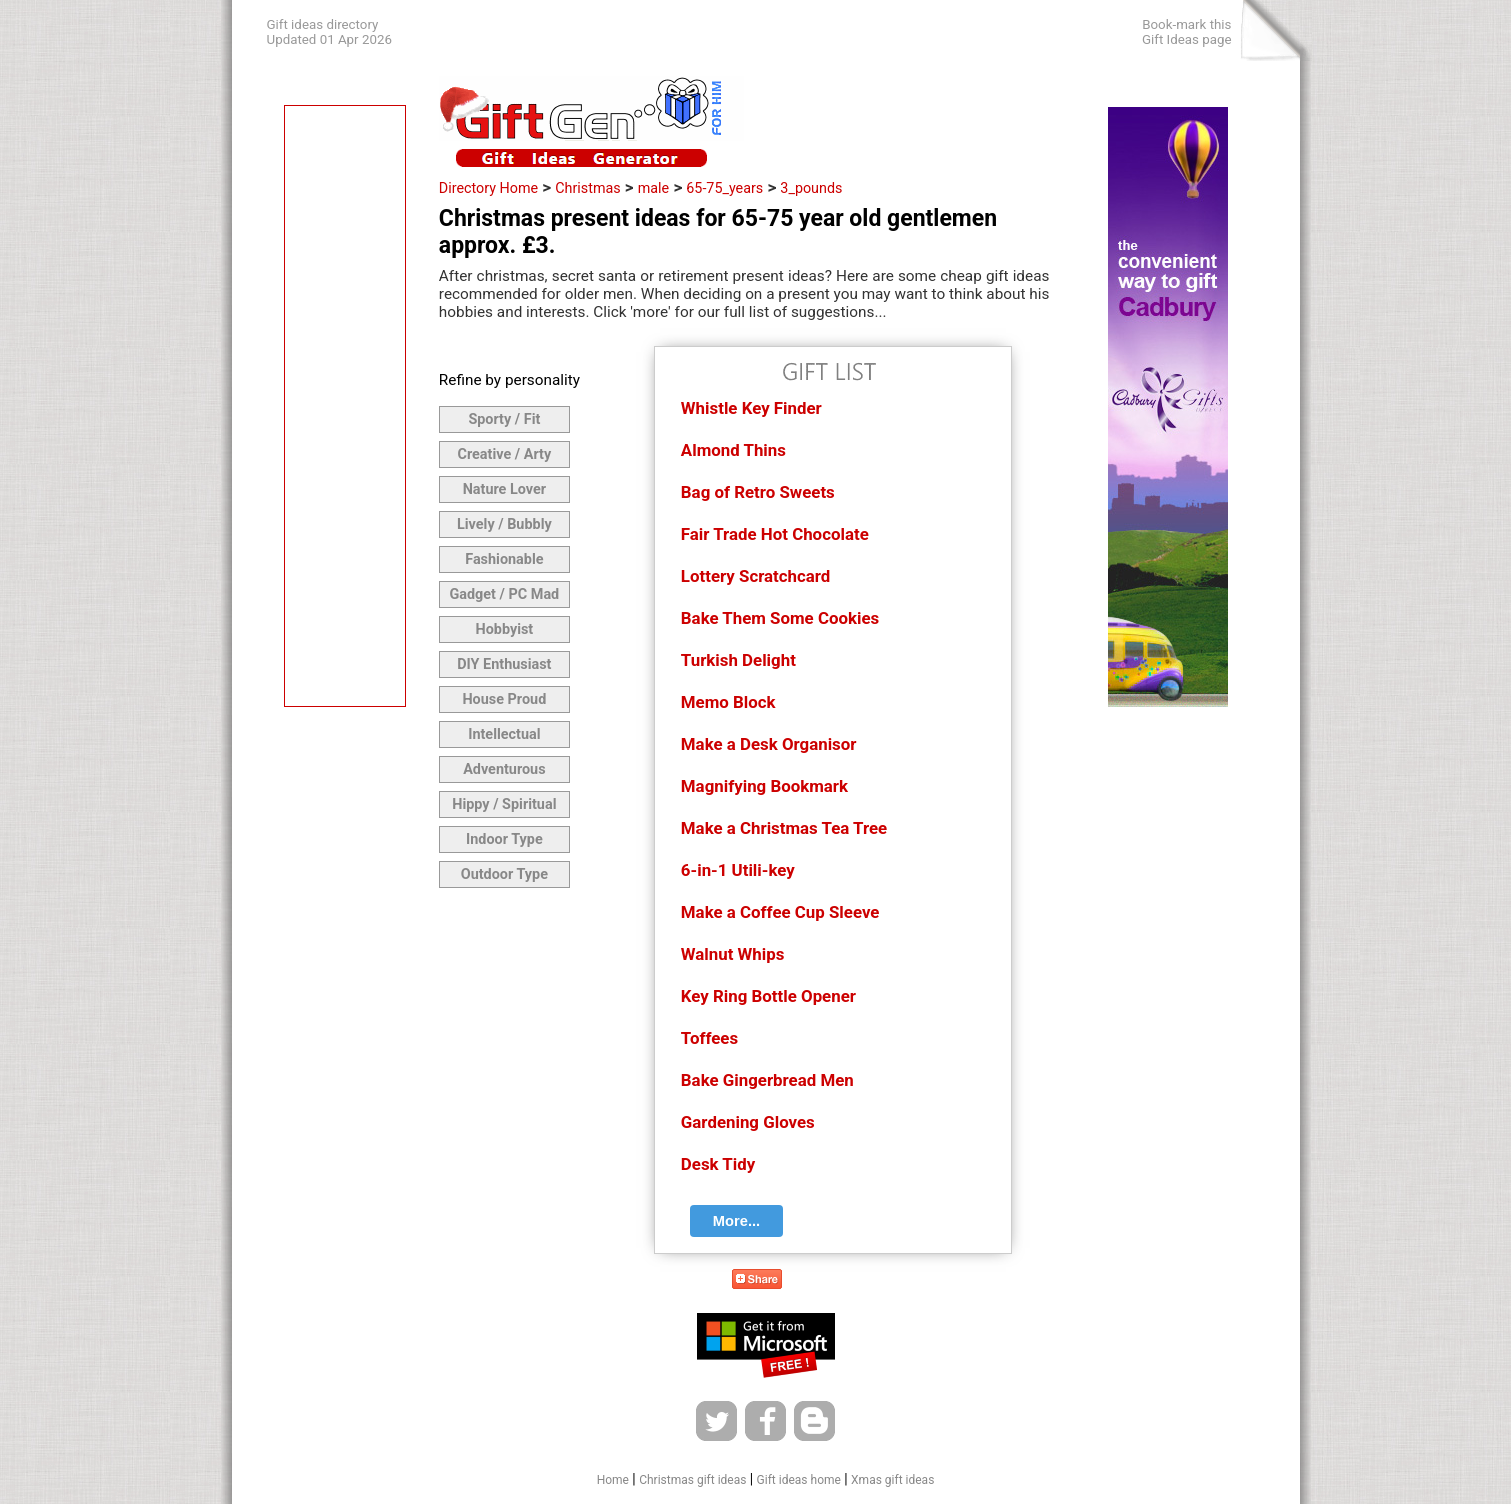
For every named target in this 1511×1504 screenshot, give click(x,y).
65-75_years (724, 188)
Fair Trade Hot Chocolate (775, 534)
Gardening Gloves (748, 1122)
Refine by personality (509, 380)
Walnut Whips (733, 954)
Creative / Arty (505, 454)
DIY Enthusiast (504, 664)
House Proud (504, 699)
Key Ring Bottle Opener (768, 996)
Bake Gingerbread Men (767, 1080)
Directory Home (488, 188)
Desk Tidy (718, 1164)
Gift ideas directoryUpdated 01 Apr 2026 (329, 32)
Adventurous (504, 769)
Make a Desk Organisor (769, 744)
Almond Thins (733, 450)
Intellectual (504, 734)
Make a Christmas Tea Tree (784, 828)
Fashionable (504, 559)
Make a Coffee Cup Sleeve (780, 912)
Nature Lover (504, 489)
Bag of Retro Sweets (758, 492)
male (653, 188)
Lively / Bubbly (504, 524)
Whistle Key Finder (751, 408)
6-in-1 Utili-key (738, 870)
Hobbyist (504, 629)
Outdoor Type (504, 874)
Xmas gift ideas (892, 1480)
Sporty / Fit (504, 419)
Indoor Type (504, 839)
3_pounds (811, 188)
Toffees (709, 1038)
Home (613, 1480)
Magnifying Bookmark (764, 786)
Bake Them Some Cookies (780, 618)
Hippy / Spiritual (504, 804)
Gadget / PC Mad (504, 594)
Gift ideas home (799, 1480)
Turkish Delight (738, 660)
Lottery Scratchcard (756, 576)
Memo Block (728, 702)
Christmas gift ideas (692, 1480)
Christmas (587, 188)
